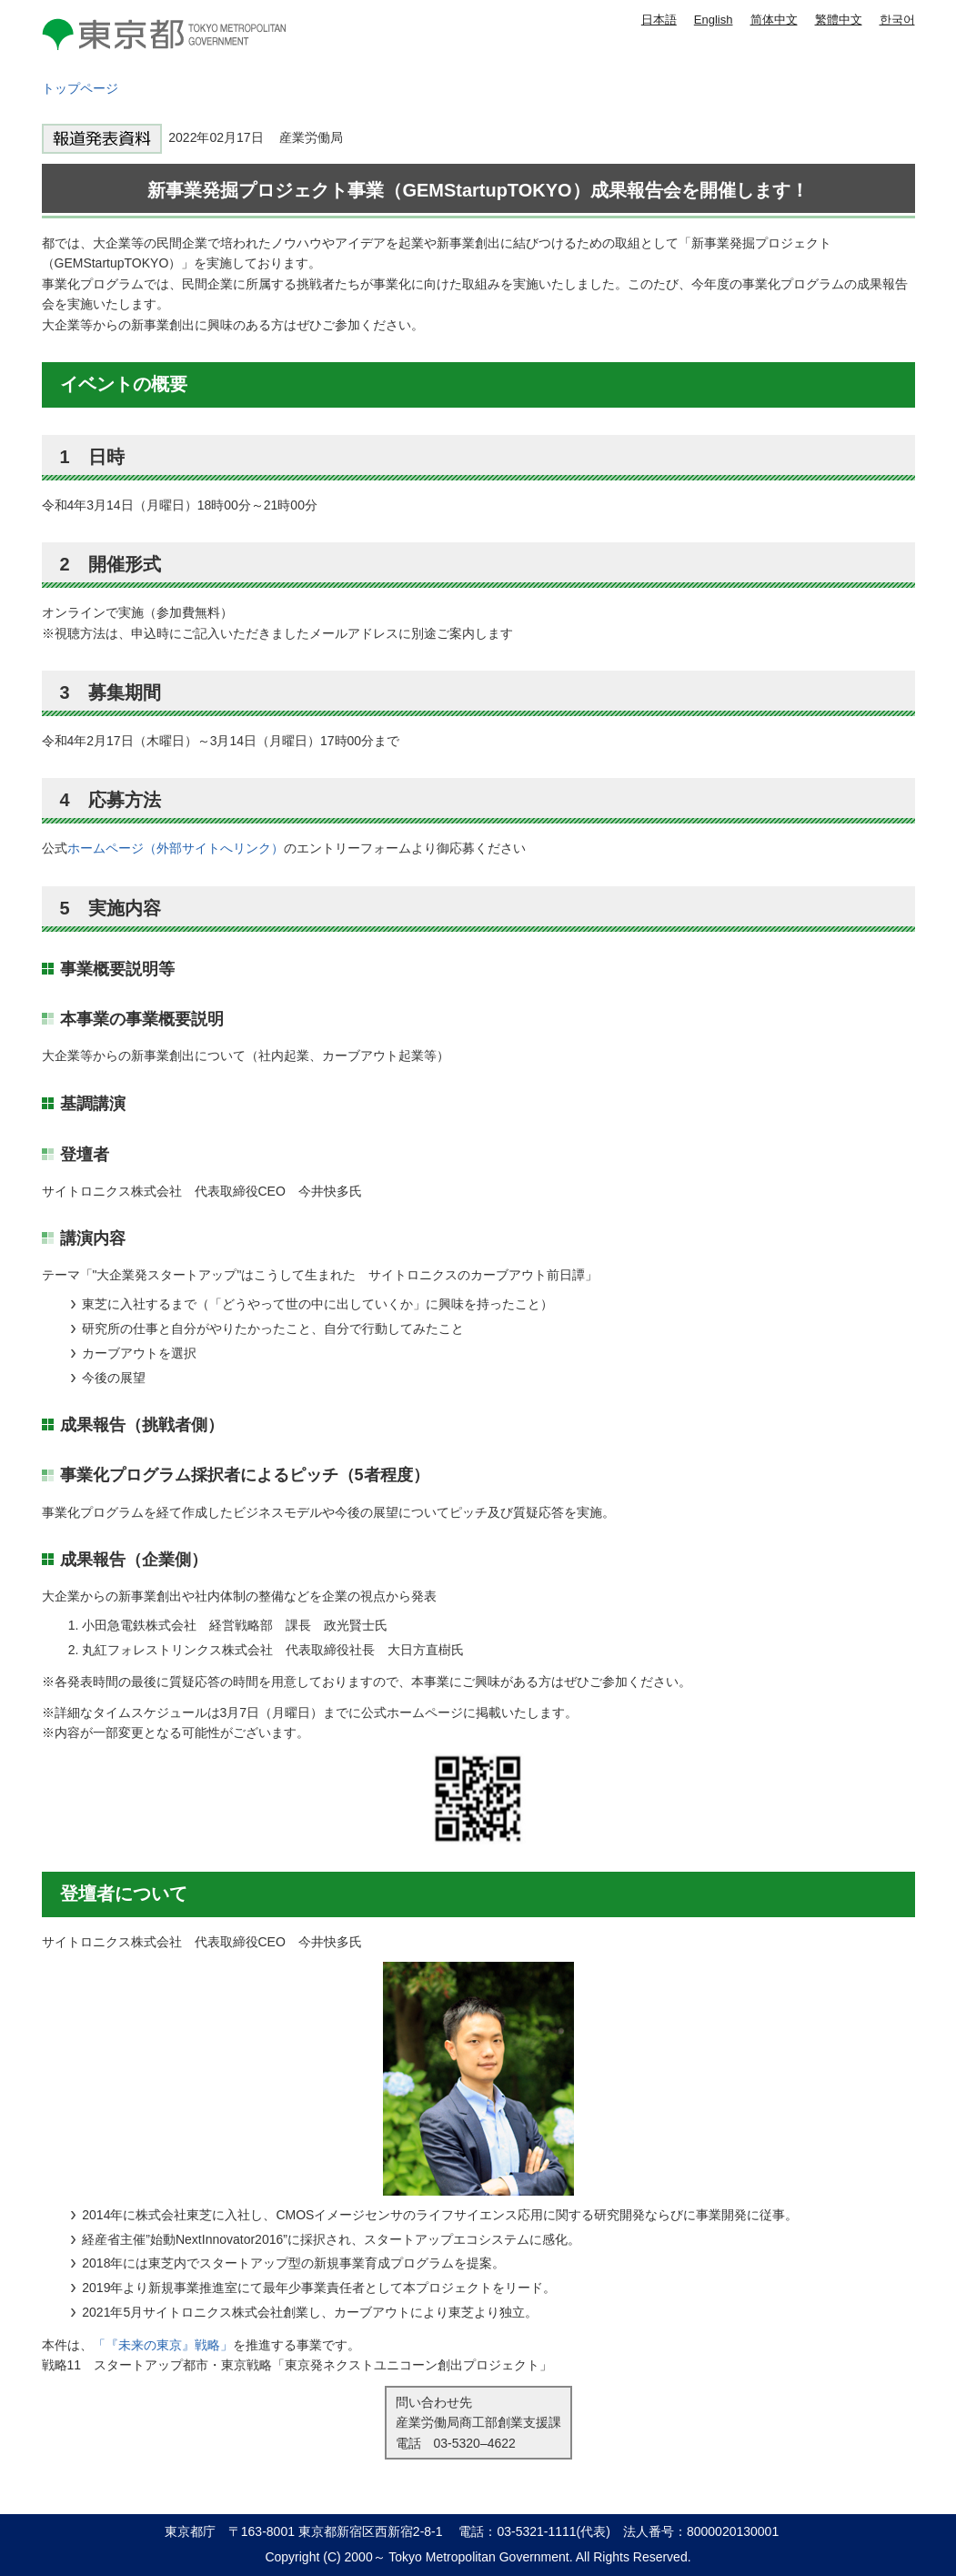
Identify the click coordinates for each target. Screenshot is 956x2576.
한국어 (897, 19)
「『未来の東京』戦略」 (163, 2345)
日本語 (659, 19)
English (713, 19)
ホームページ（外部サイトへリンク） (175, 848)
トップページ (80, 88)
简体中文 (774, 19)
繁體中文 (838, 19)
